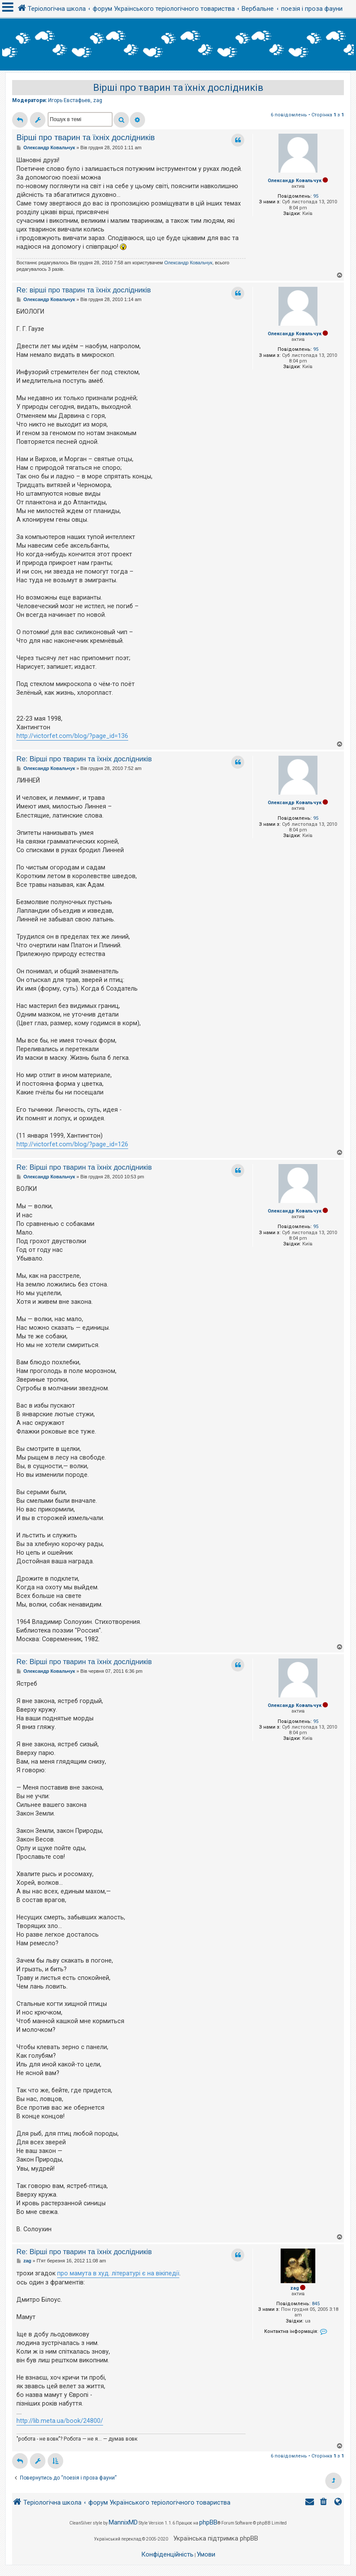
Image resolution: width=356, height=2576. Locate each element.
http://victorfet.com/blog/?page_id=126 (72, 1144)
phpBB (208, 2522)
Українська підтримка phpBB (215, 2538)
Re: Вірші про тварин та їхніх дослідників (84, 759)
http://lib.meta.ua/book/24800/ (59, 2420)
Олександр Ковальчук (294, 180)
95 (315, 196)
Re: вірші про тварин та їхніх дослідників (83, 290)
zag (97, 100)
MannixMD (123, 2522)
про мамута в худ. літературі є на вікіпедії (118, 2273)
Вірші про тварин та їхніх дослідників (178, 87)
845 (316, 2304)
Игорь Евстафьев (69, 100)
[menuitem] (324, 2502)
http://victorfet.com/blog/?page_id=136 (72, 735)
